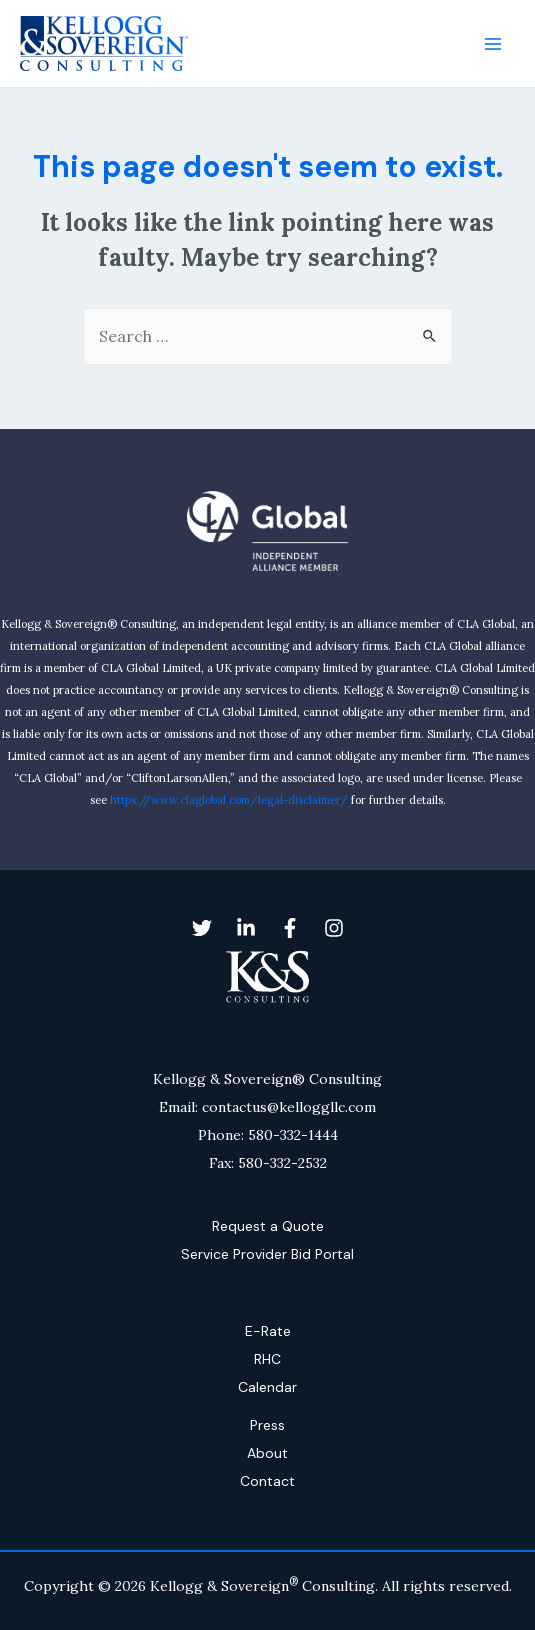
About (267, 1453)
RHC (267, 1359)
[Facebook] (290, 928)
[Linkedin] (246, 928)
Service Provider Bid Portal (267, 1254)
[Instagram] (334, 928)
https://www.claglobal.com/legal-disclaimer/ (229, 800)
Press (267, 1425)
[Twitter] (202, 928)
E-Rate (268, 1331)
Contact (267, 1481)
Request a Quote (268, 1226)
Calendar (267, 1387)
